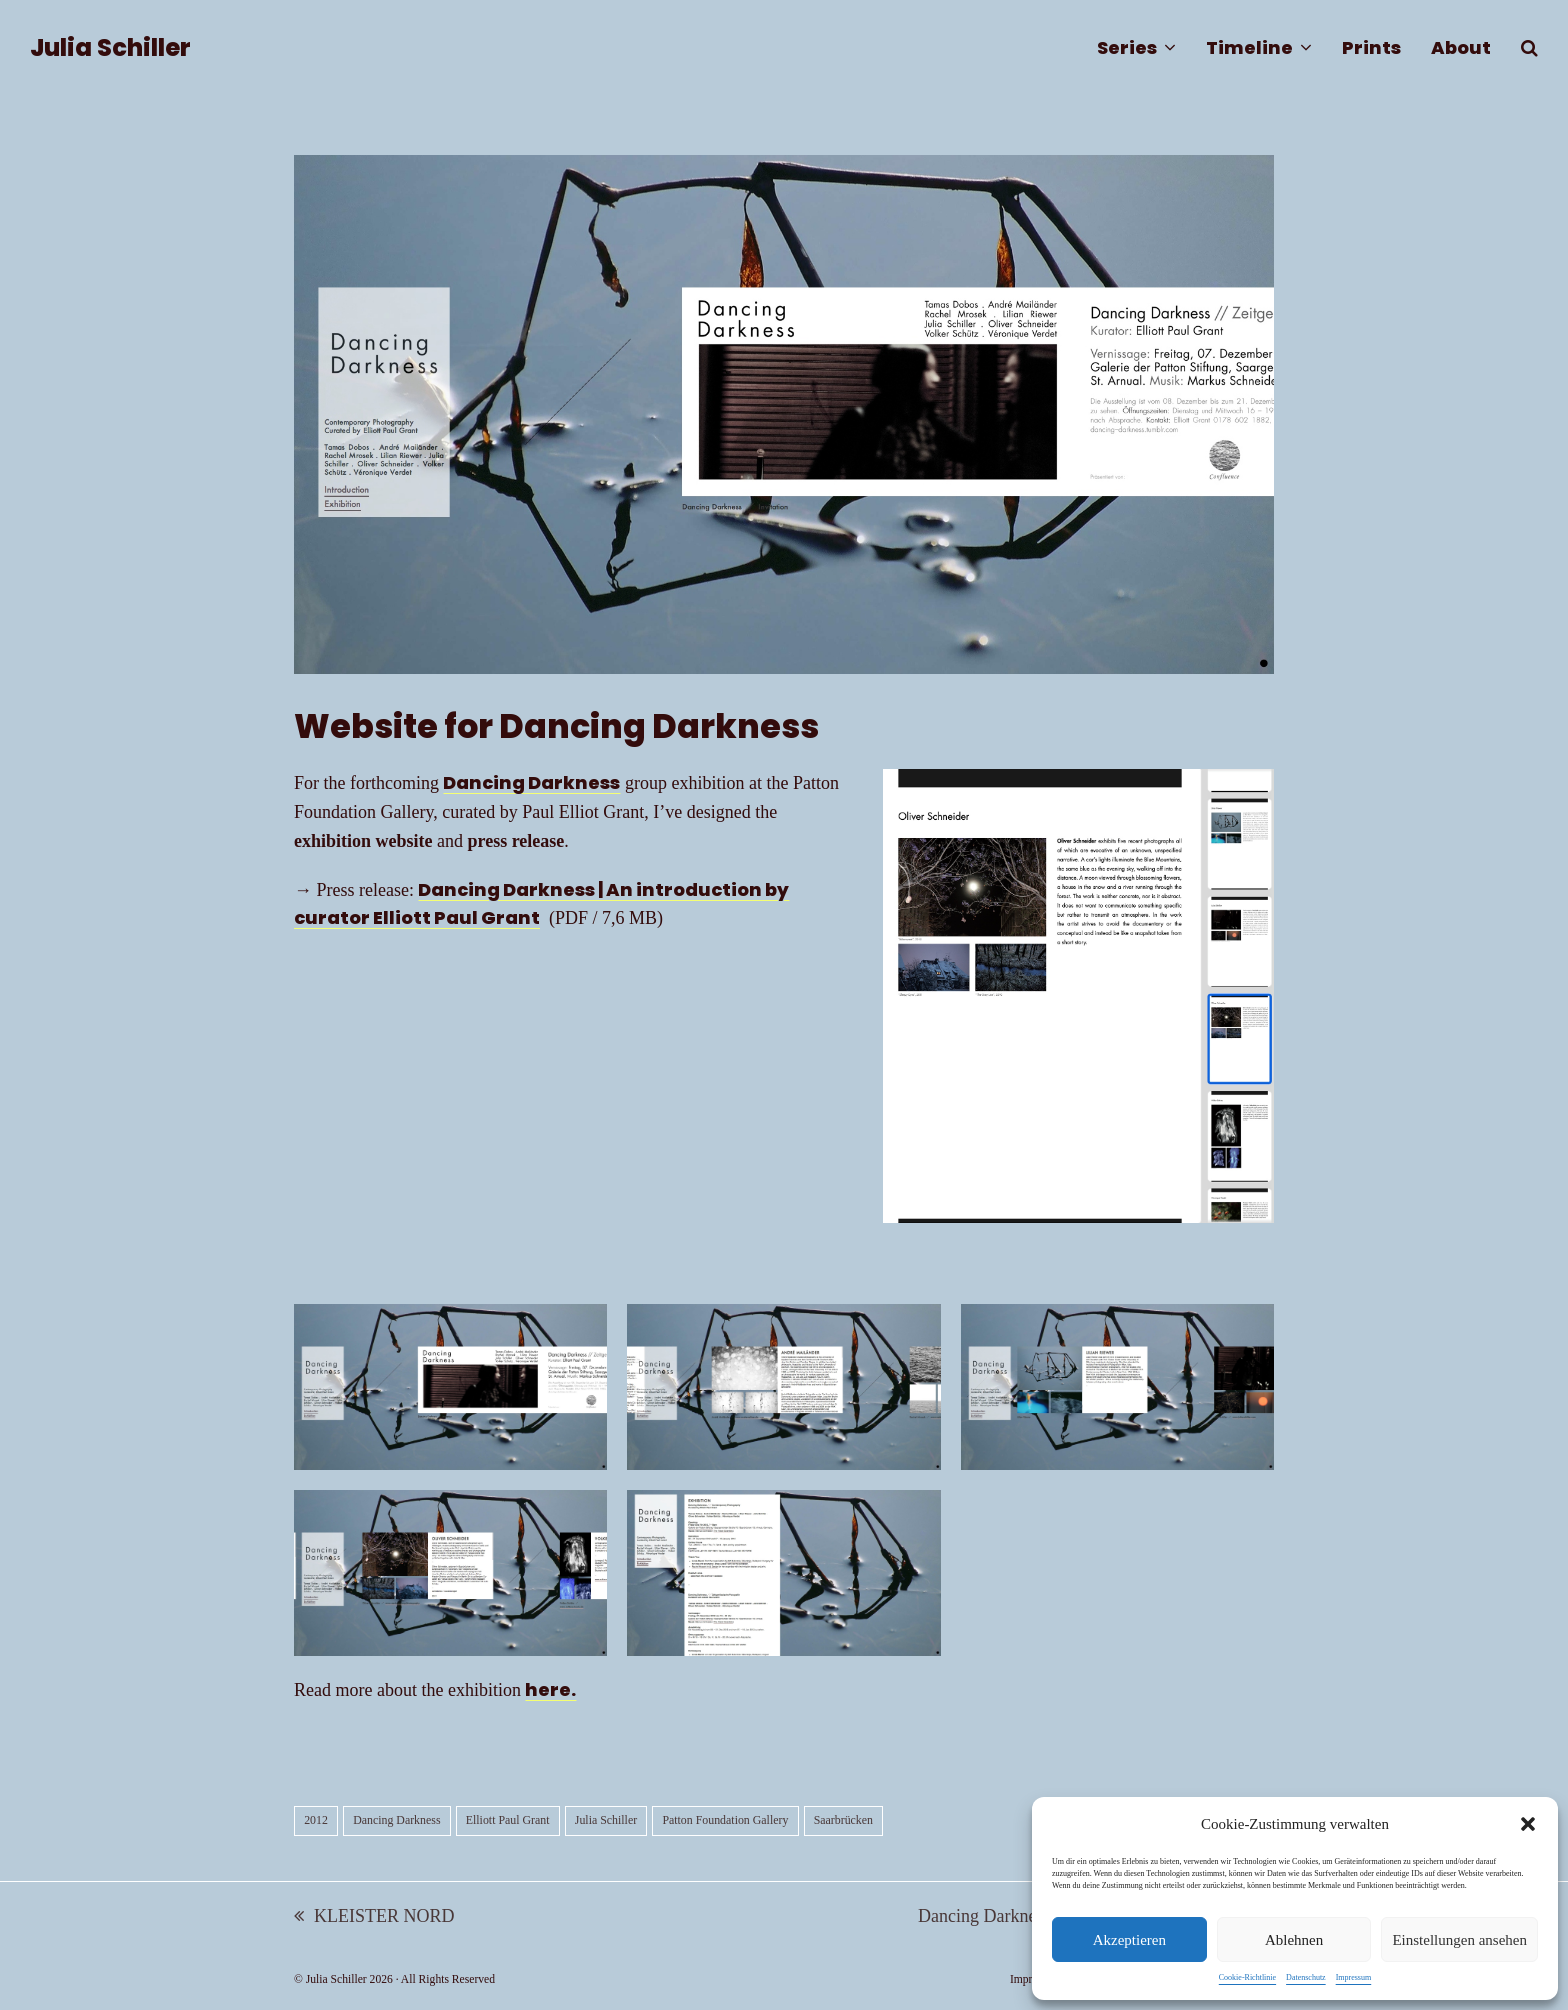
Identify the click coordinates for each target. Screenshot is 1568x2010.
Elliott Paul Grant (508, 1820)
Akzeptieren (1129, 1940)
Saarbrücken (843, 1820)
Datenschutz (1306, 1977)
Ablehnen (1294, 1940)
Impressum (1354, 1977)
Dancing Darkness (531, 782)
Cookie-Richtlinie (1247, 1977)
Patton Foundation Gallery (725, 1820)
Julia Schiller (110, 47)
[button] (1528, 1824)
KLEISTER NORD (374, 1918)
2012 (316, 1820)
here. (550, 1689)
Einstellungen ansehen (1459, 1940)
